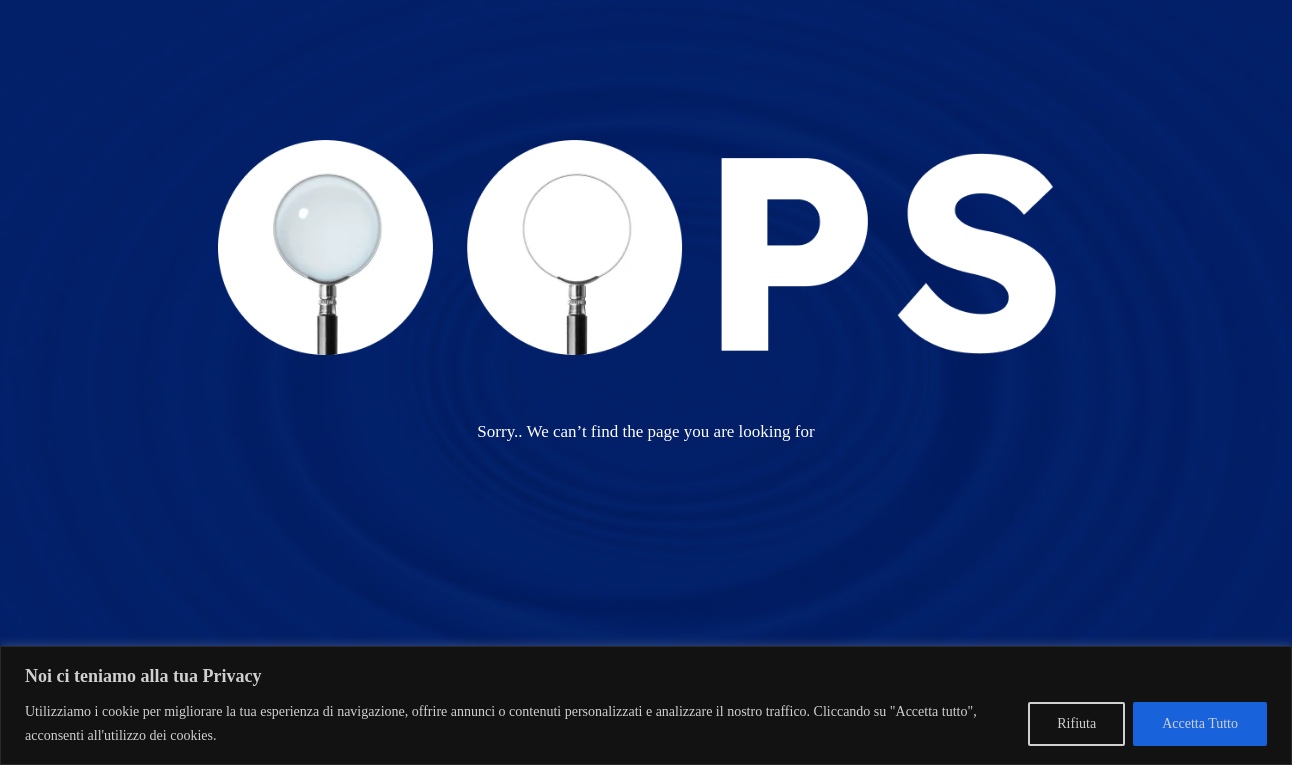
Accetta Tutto (1200, 723)
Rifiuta (1076, 723)
